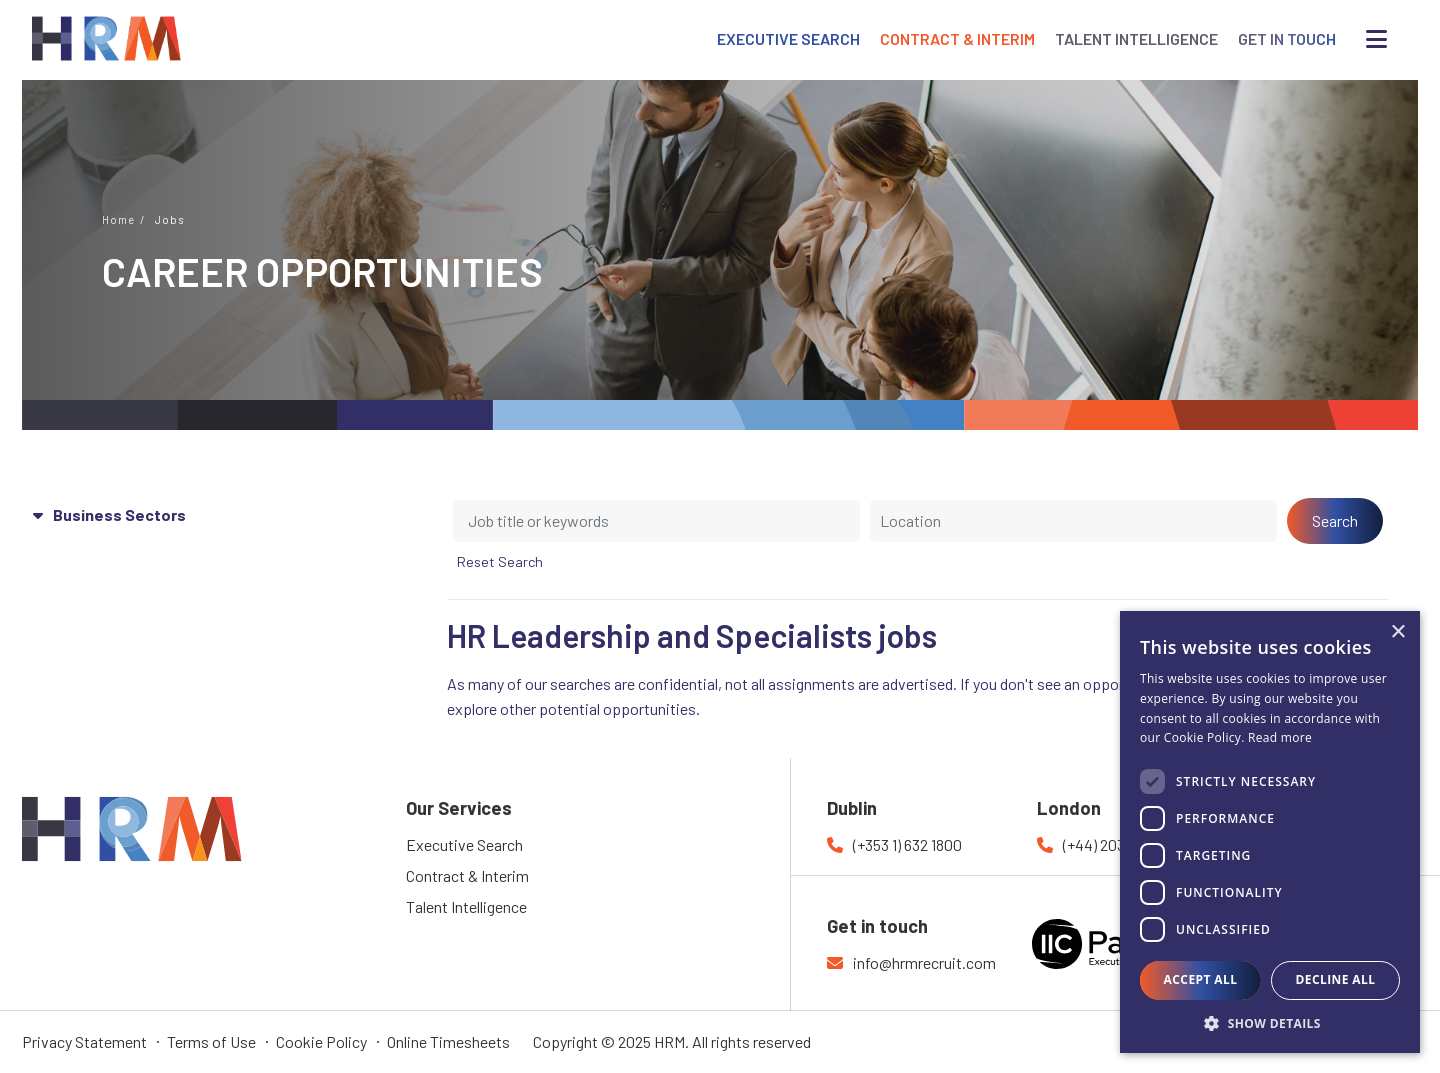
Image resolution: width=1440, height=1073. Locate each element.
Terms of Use (211, 1041)
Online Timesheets (448, 1041)
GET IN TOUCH (1287, 38)
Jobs (169, 219)
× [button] (1397, 632)
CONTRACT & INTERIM (957, 38)
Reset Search (500, 562)
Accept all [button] (1201, 979)
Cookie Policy (321, 1041)
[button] (1270, 1023)
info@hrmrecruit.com (924, 962)
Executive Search (464, 844)
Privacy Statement (84, 1041)
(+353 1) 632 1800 (907, 844)
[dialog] (1270, 832)
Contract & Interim (467, 875)
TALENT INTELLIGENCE (1136, 38)
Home (118, 219)
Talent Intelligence (466, 906)
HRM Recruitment (81, 808)
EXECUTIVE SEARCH (788, 38)
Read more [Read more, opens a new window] (1280, 737)
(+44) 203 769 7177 (1123, 844)
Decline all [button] (1336, 979)
